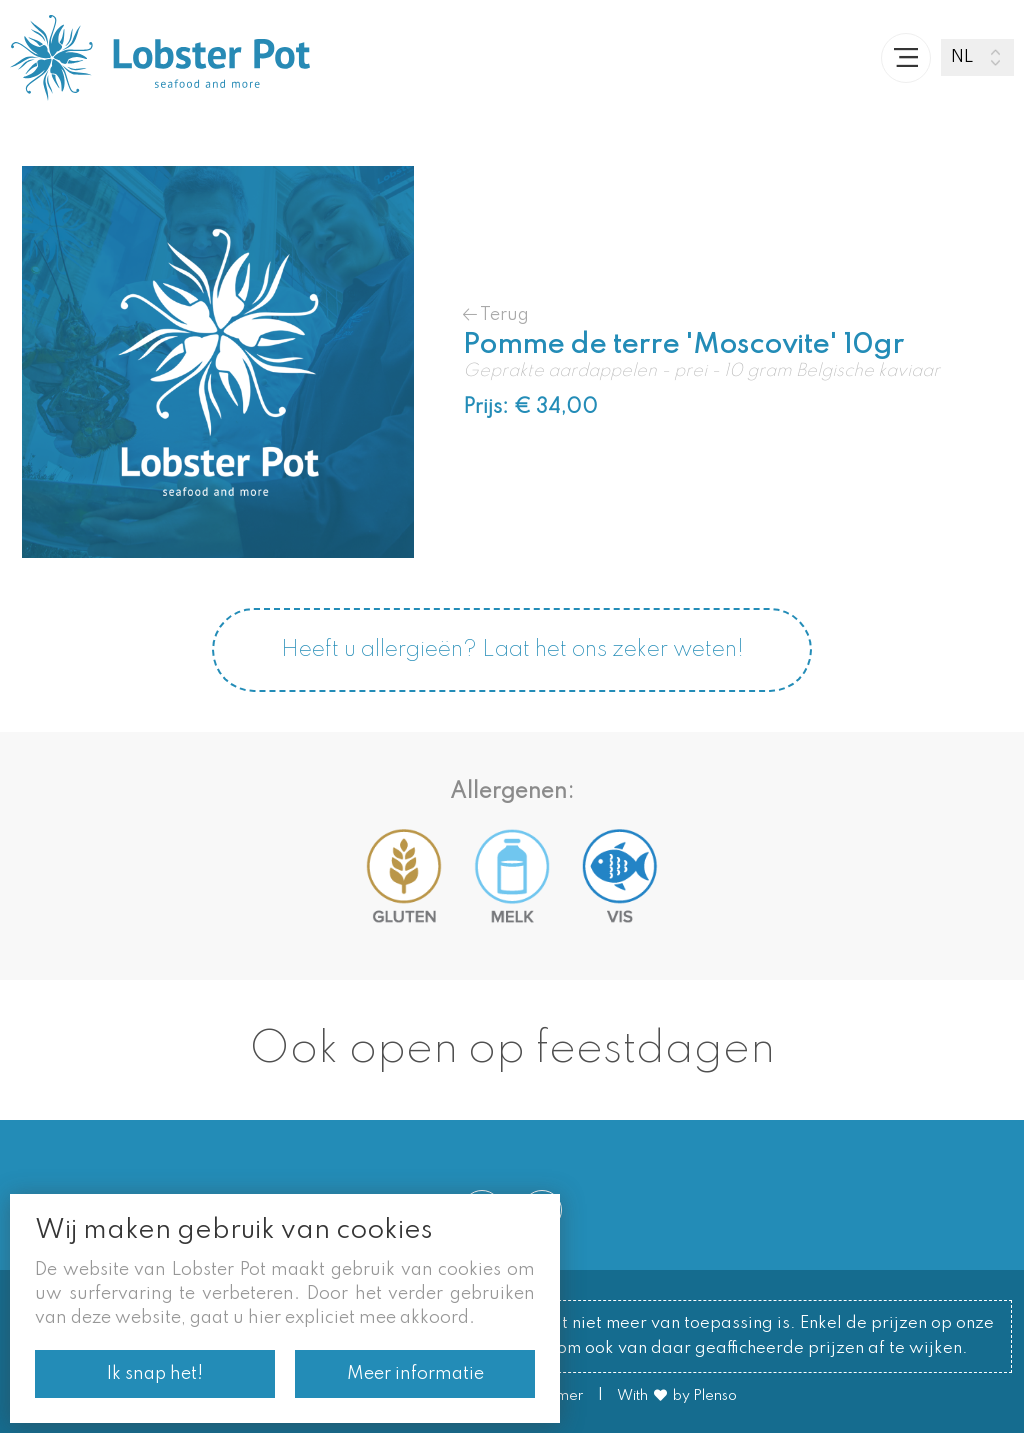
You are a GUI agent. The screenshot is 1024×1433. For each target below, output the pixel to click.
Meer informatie (415, 1374)
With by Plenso (677, 1396)
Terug (496, 314)
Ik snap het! (155, 1374)
